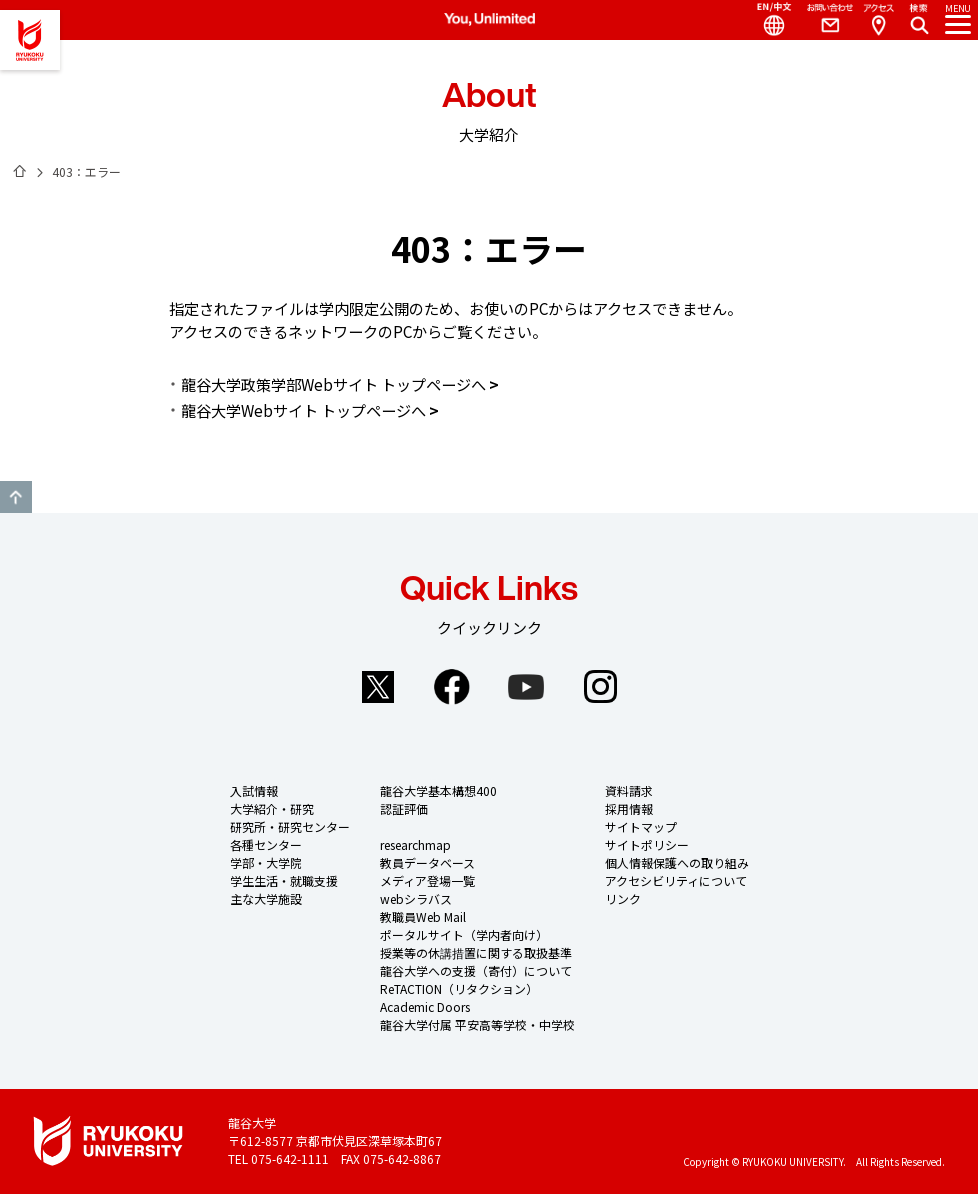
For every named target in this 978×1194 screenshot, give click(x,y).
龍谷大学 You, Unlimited (30, 40)
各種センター (266, 844)
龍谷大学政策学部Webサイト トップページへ (333, 384)
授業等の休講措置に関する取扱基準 (476, 952)
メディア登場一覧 (427, 880)
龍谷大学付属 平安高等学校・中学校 (477, 1024)
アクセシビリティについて (676, 880)
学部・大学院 (266, 862)
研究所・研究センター (290, 826)
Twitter (378, 687)
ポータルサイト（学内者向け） (464, 934)
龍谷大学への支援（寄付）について (476, 970)
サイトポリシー (647, 844)
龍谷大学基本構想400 (438, 790)
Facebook (452, 687)
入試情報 (254, 790)
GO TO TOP (16, 497)
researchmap (415, 844)
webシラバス (416, 898)
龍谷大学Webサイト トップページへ (303, 410)
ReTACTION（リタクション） (459, 988)
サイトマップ (641, 826)
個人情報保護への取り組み (677, 862)
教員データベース (427, 862)
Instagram (600, 687)
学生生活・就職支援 (284, 880)
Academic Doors (425, 1006)
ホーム (20, 171)
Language (766, 20)
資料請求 (629, 790)
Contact (822, 20)
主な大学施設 (266, 898)
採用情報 (629, 808)
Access (878, 20)
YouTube (526, 687)
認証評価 (404, 808)
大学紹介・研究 (272, 808)
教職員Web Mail (423, 916)
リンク (623, 898)
